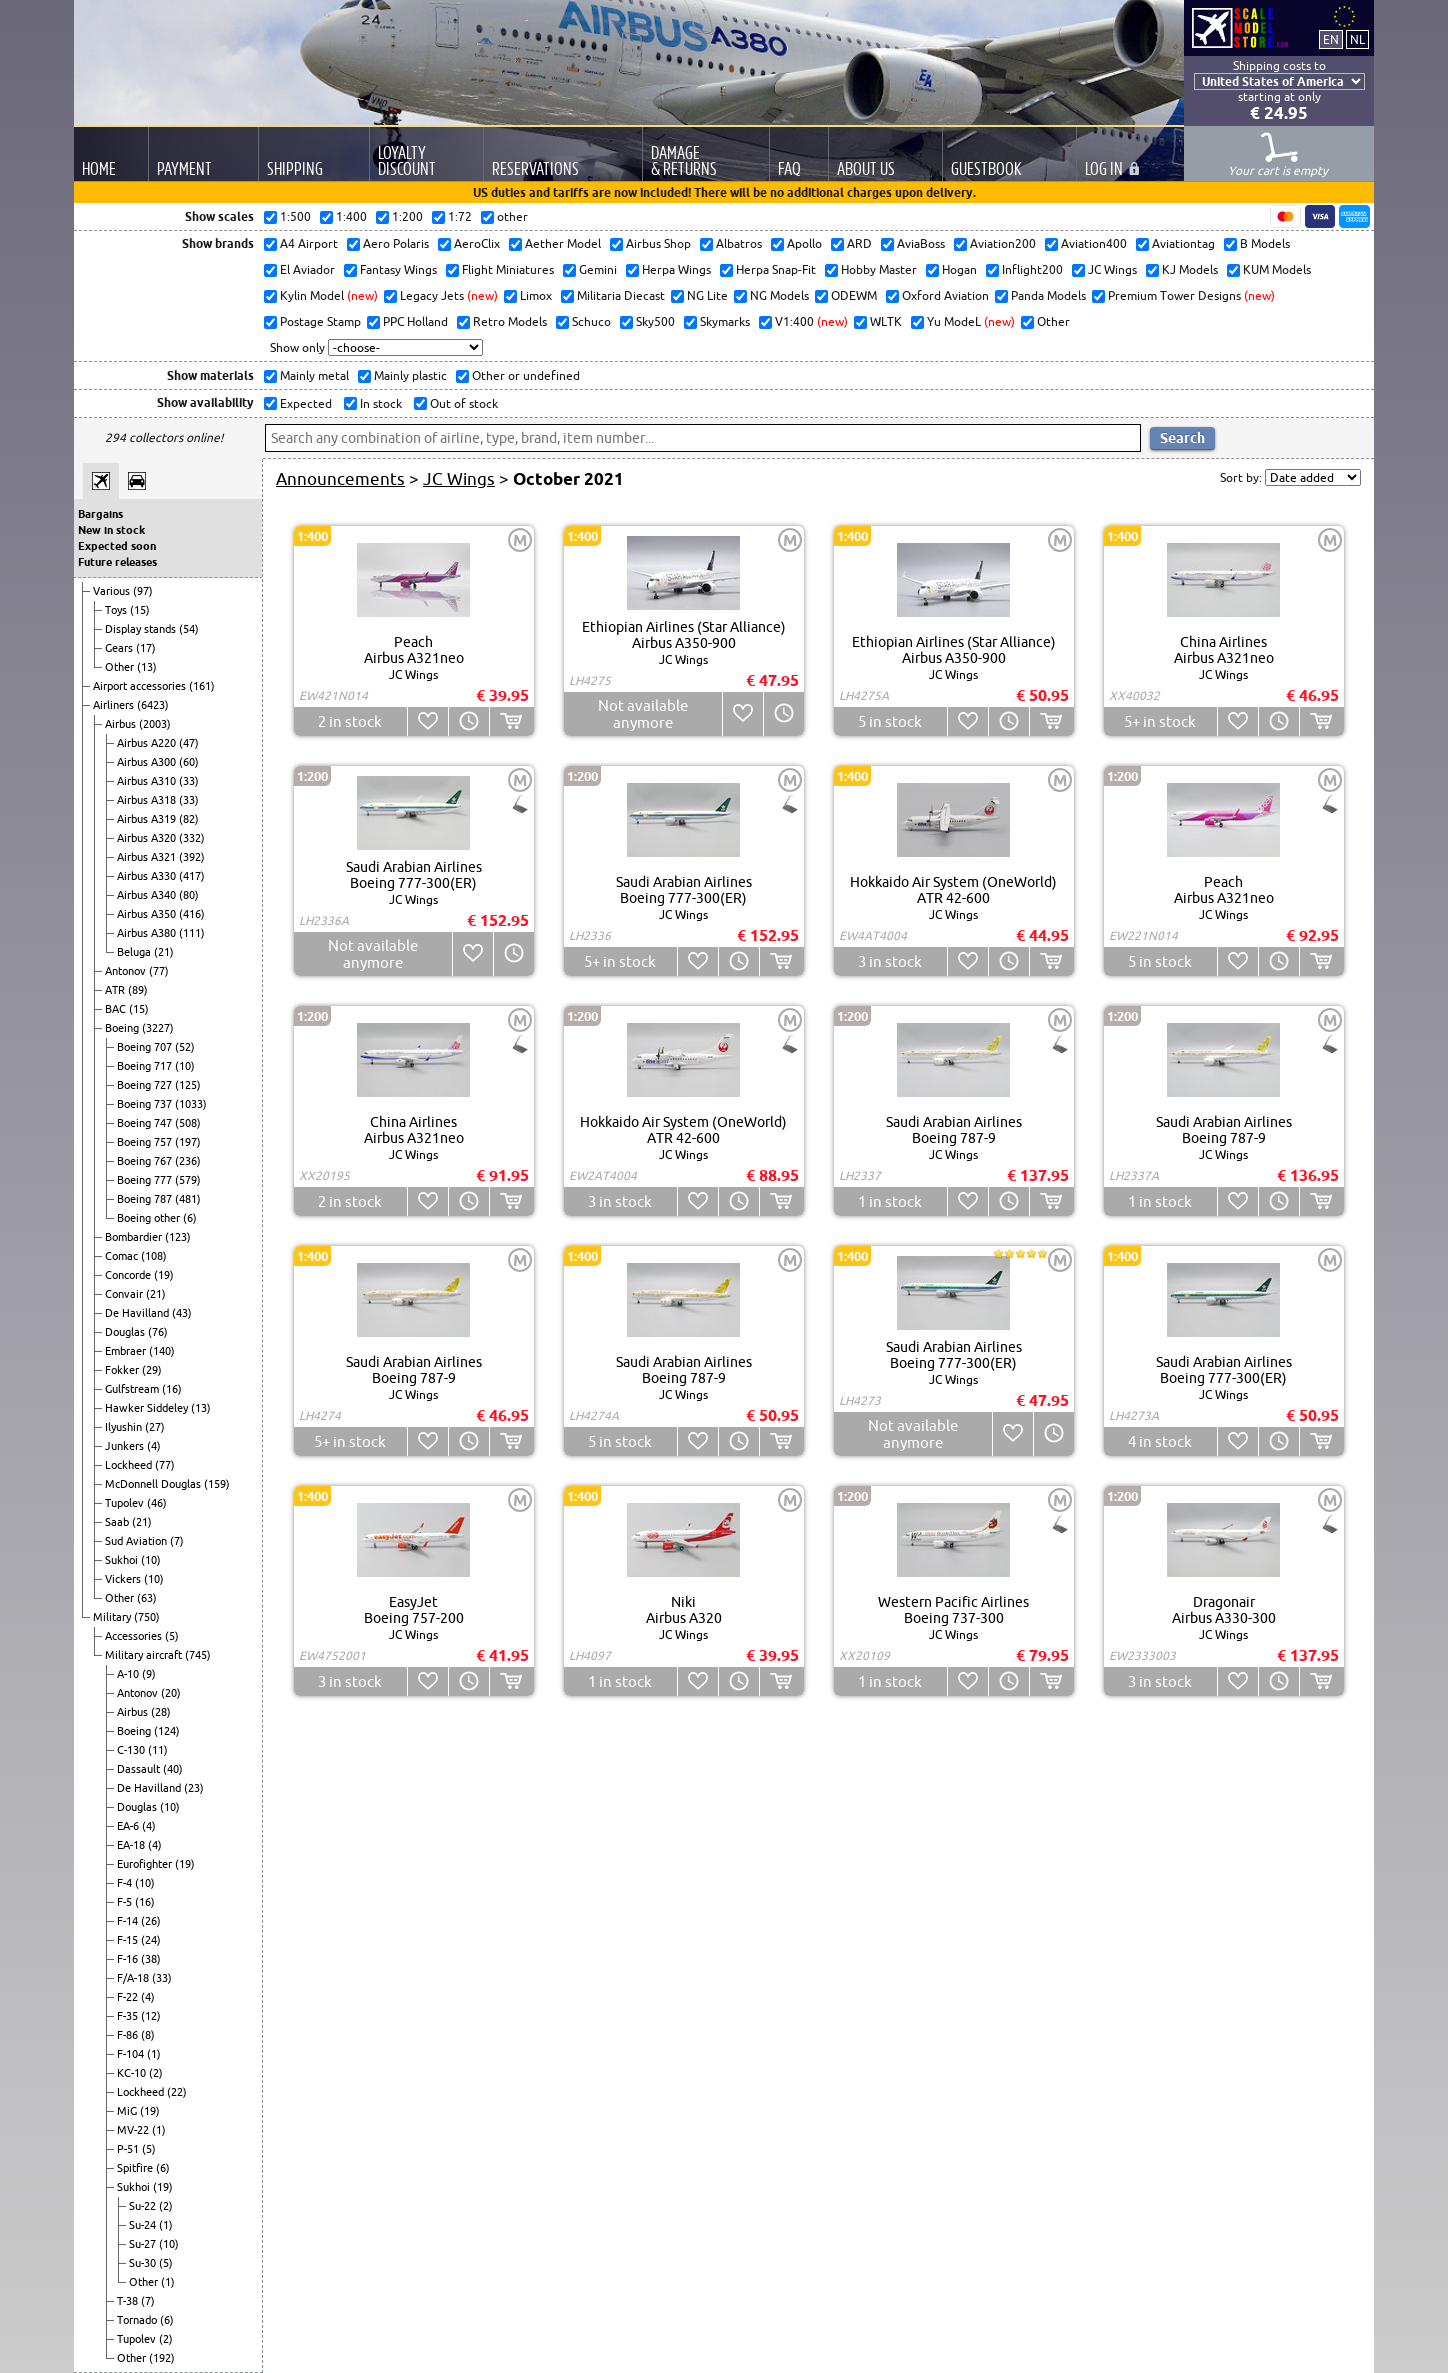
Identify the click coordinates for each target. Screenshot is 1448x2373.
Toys (117, 610)
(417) (192, 876)
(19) (164, 1275)
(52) (185, 1047)
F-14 (129, 1921)
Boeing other (150, 1218)
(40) (173, 1769)
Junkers (126, 1446)
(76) (158, 1332)
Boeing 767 (146, 1161)
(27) (155, 1427)
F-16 (129, 1959)
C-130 (132, 1750)
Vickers (124, 1579)
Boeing (123, 1028)
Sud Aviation (137, 1541)
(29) (152, 1370)
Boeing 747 (146, 1123)
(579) (188, 1180)
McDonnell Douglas (154, 1484)
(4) (154, 1446)
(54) (189, 629)
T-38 (129, 2301)
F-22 (129, 1997)
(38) (151, 1959)
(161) (202, 686)
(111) (192, 933)
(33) (189, 781)
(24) (151, 1940)
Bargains (100, 514)
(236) (188, 1161)
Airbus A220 (148, 743)
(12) (151, 2016)
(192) (162, 2358)
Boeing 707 (146, 1047)
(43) (182, 1313)
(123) (178, 1237)
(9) (149, 1674)
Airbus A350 (148, 914)
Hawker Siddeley (148, 1408)
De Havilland (138, 1313)
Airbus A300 (148, 762)
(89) (138, 990)
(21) (164, 952)
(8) (148, 2035)
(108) (154, 1256)
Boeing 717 (146, 1066)
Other (121, 667)
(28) (161, 1712)
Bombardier (135, 1237)
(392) (192, 857)
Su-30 (144, 2263)
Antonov (127, 971)
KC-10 (133, 2073)
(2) (156, 2073)
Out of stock (462, 403)
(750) (147, 1617)
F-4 (126, 1883)
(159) (217, 1484)
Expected (304, 403)
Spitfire (136, 2168)
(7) (177, 1541)
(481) (188, 1199)
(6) (190, 1218)
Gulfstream (133, 1389)
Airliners (115, 705)
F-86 (129, 2035)
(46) (157, 1503)
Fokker (123, 1370)
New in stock (111, 530)
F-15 (129, 1940)
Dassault (140, 1769)
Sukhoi (123, 1560)
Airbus (122, 724)
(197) (188, 1142)
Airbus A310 (148, 781)
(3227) (158, 1028)
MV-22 (134, 2130)
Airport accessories (141, 686)
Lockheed (130, 1465)
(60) (189, 762)
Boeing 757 (146, 1142)
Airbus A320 (148, 838)
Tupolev (126, 1503)
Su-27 (144, 2244)
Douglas (126, 1332)
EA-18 (132, 1845)
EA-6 (129, 1826)
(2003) (155, 724)
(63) (147, 1598)
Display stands (142, 629)
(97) (143, 591)
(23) (194, 1788)
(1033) (191, 1104)
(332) (192, 838)
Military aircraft (145, 1655)
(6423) (153, 705)
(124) (167, 1731)
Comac (123, 1256)
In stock (379, 403)
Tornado (138, 2320)
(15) (140, 610)
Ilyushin (125, 1427)
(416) (192, 914)
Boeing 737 (146, 1104)
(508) (188, 1123)
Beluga (135, 952)
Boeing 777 (146, 1180)
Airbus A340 (148, 895)
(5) (172, 1636)
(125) (188, 1085)
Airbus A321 (148, 857)
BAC (117, 1009)
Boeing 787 (146, 1199)
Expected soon (117, 546)
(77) (159, 971)
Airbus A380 (148, 933)
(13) (147, 667)
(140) (162, 1351)
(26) (151, 1921)
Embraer (127, 1351)
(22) (177, 2092)
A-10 (129, 1674)
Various (113, 591)
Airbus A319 (148, 819)
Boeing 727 (146, 1085)
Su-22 (144, 2206)
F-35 (129, 2016)
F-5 (126, 1902)
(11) (158, 1750)
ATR (116, 990)
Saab (118, 1522)
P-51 (129, 2149)
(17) (146, 648)
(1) (154, 2054)
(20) (171, 1693)
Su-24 (144, 2225)
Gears (120, 648)
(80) (189, 895)
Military (113, 1617)
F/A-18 (134, 1978)
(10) (185, 1066)
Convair (125, 1294)
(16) (172, 1389)
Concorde (129, 1275)
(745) (198, 1655)
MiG (128, 2111)
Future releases (117, 562)
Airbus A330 (148, 876)
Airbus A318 (148, 800)
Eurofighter (146, 1864)
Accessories (135, 1636)
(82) (189, 819)
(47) (189, 743)
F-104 (132, 2054)
